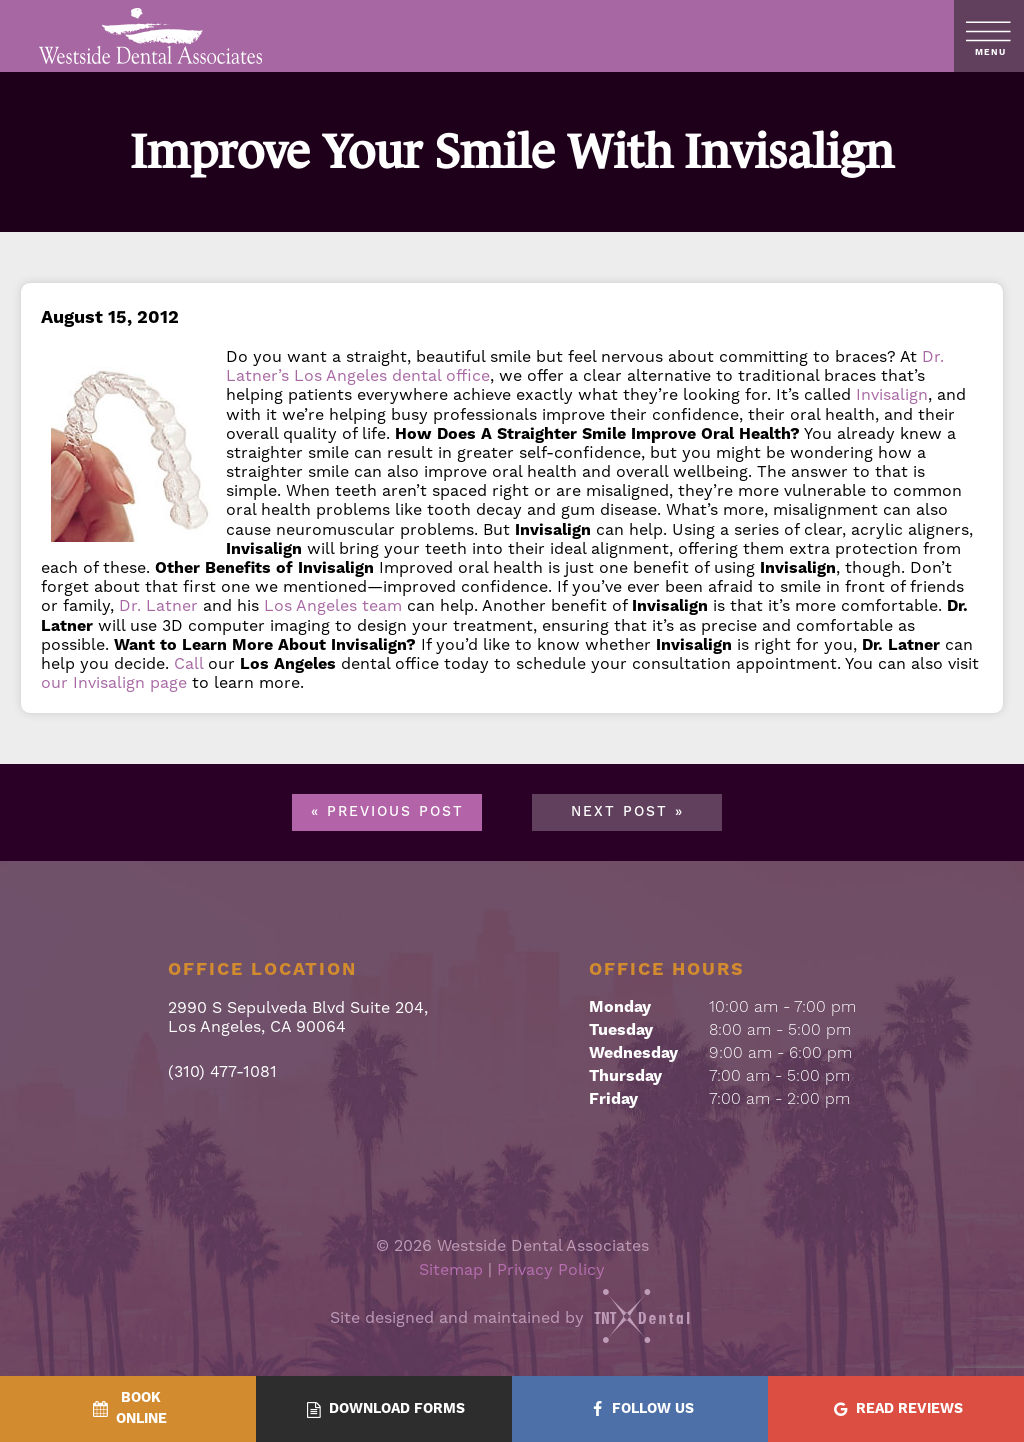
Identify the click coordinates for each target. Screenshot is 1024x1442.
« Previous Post (387, 812)
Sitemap (451, 1270)
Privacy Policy (551, 1270)
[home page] (151, 36)
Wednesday (633, 1053)
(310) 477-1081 (222, 1072)
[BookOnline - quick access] (128, 1409)
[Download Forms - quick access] (384, 1409)
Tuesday (621, 1030)
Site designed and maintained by (512, 1318)
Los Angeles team (333, 606)
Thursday (625, 1076)
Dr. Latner (158, 606)
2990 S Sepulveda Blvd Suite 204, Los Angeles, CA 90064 (298, 1018)
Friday (613, 1099)
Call (188, 664)
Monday (620, 1007)
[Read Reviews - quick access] (896, 1409)
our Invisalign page (114, 683)
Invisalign (892, 395)
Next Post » (627, 812)
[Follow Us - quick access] (640, 1409)
